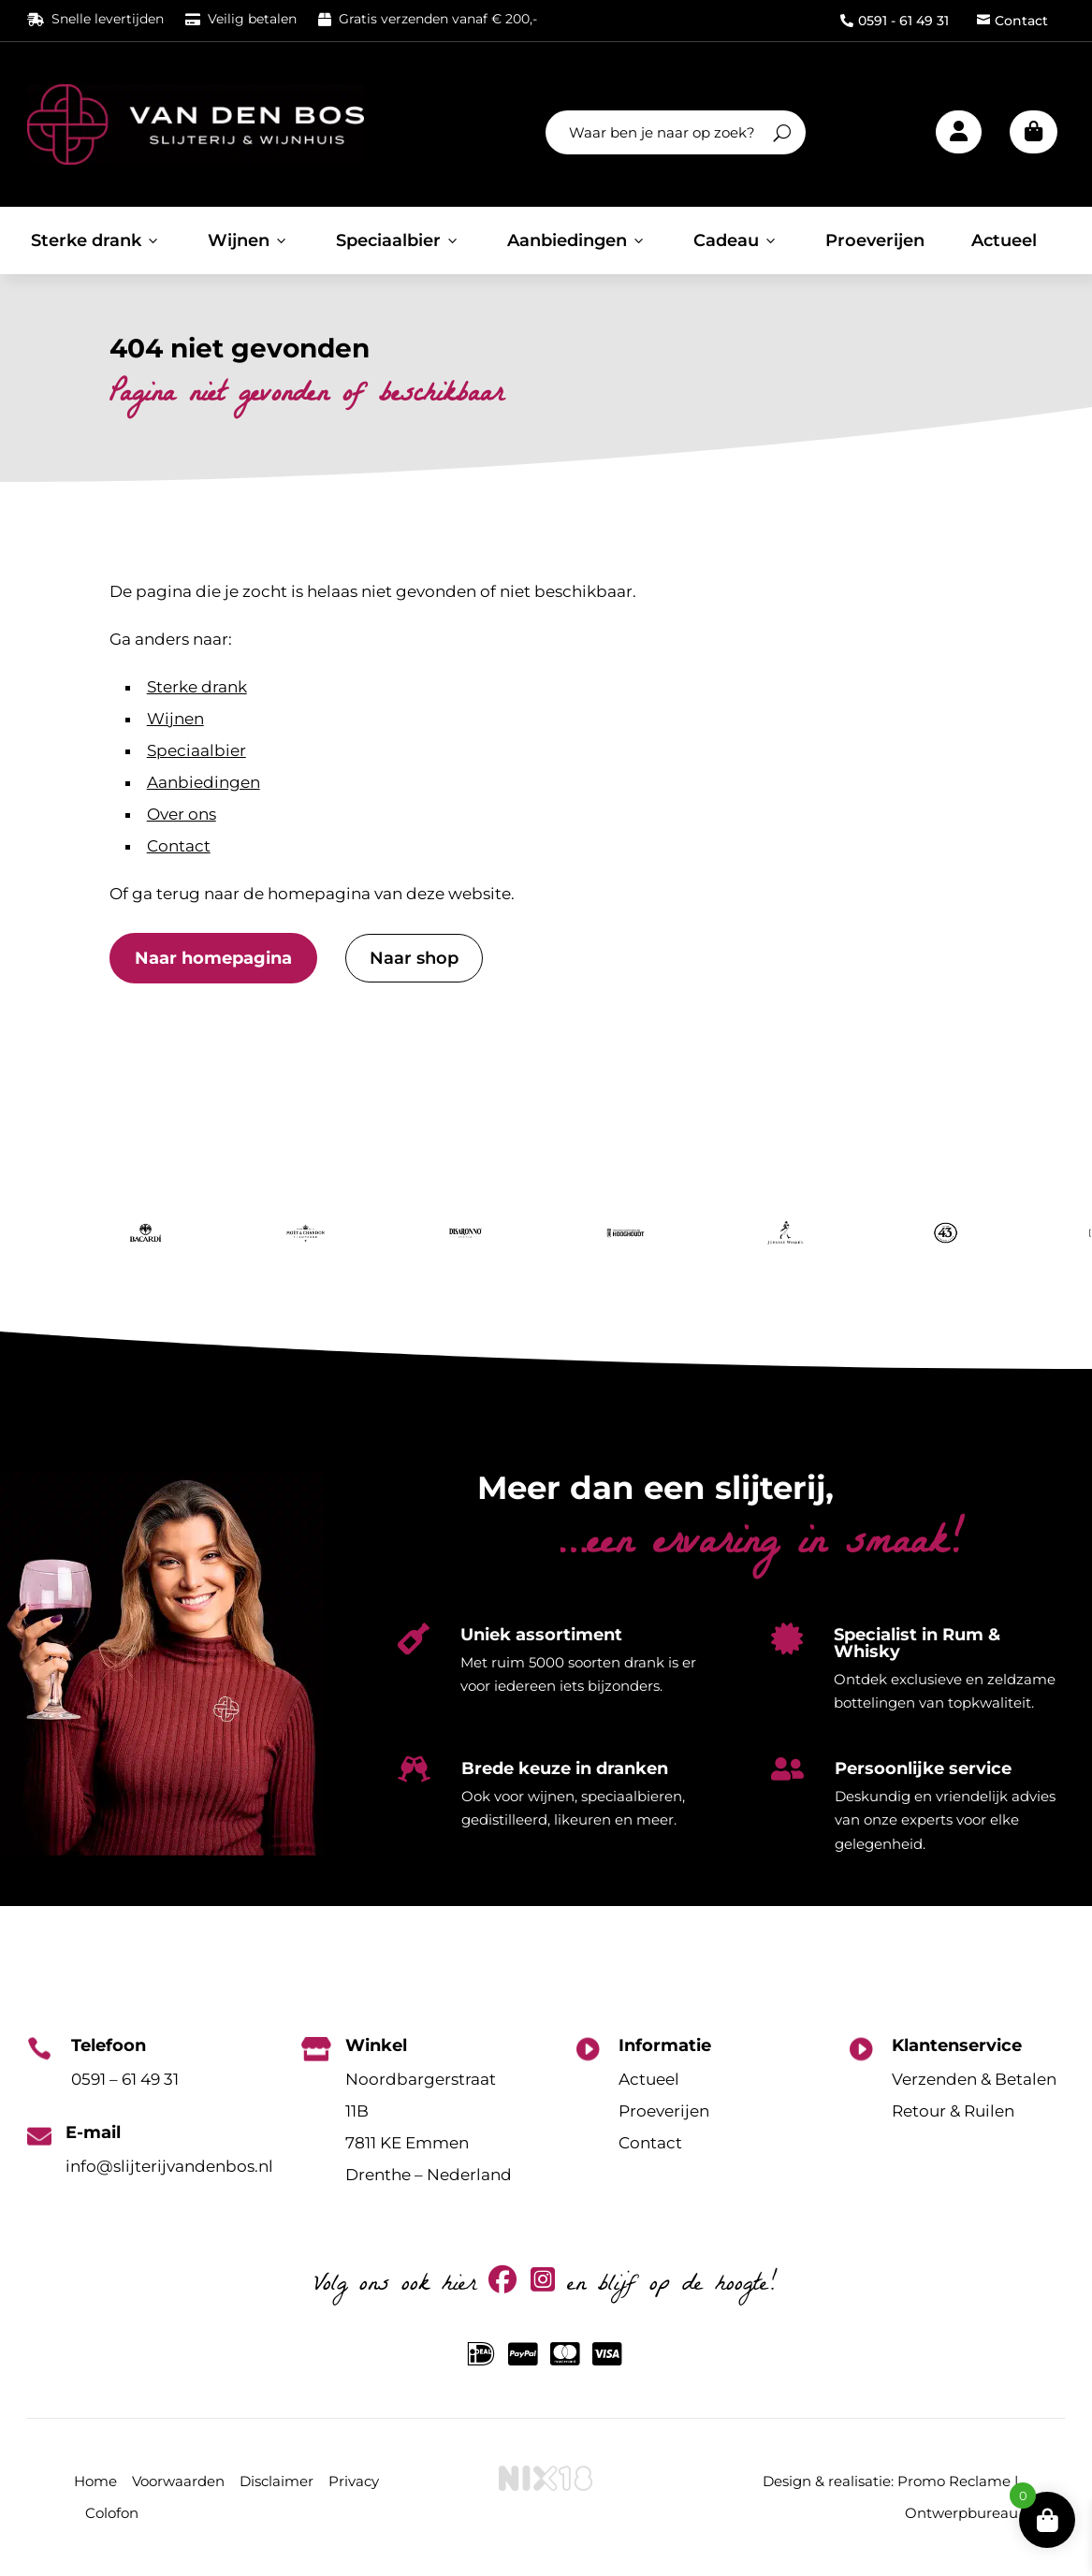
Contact (1012, 20)
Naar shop (414, 958)
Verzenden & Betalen (974, 2079)
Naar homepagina (213, 958)
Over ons (181, 814)
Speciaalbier (398, 240)
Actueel (1004, 240)
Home (95, 2481)
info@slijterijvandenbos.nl (169, 2166)
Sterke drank (96, 240)
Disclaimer (276, 2481)
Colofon (111, 2513)
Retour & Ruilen (953, 2111)
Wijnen (248, 240)
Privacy (353, 2481)
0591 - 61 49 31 (894, 20)
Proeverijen (875, 240)
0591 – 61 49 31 (125, 2079)
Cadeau (736, 240)
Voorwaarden (178, 2481)
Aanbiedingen (577, 240)
